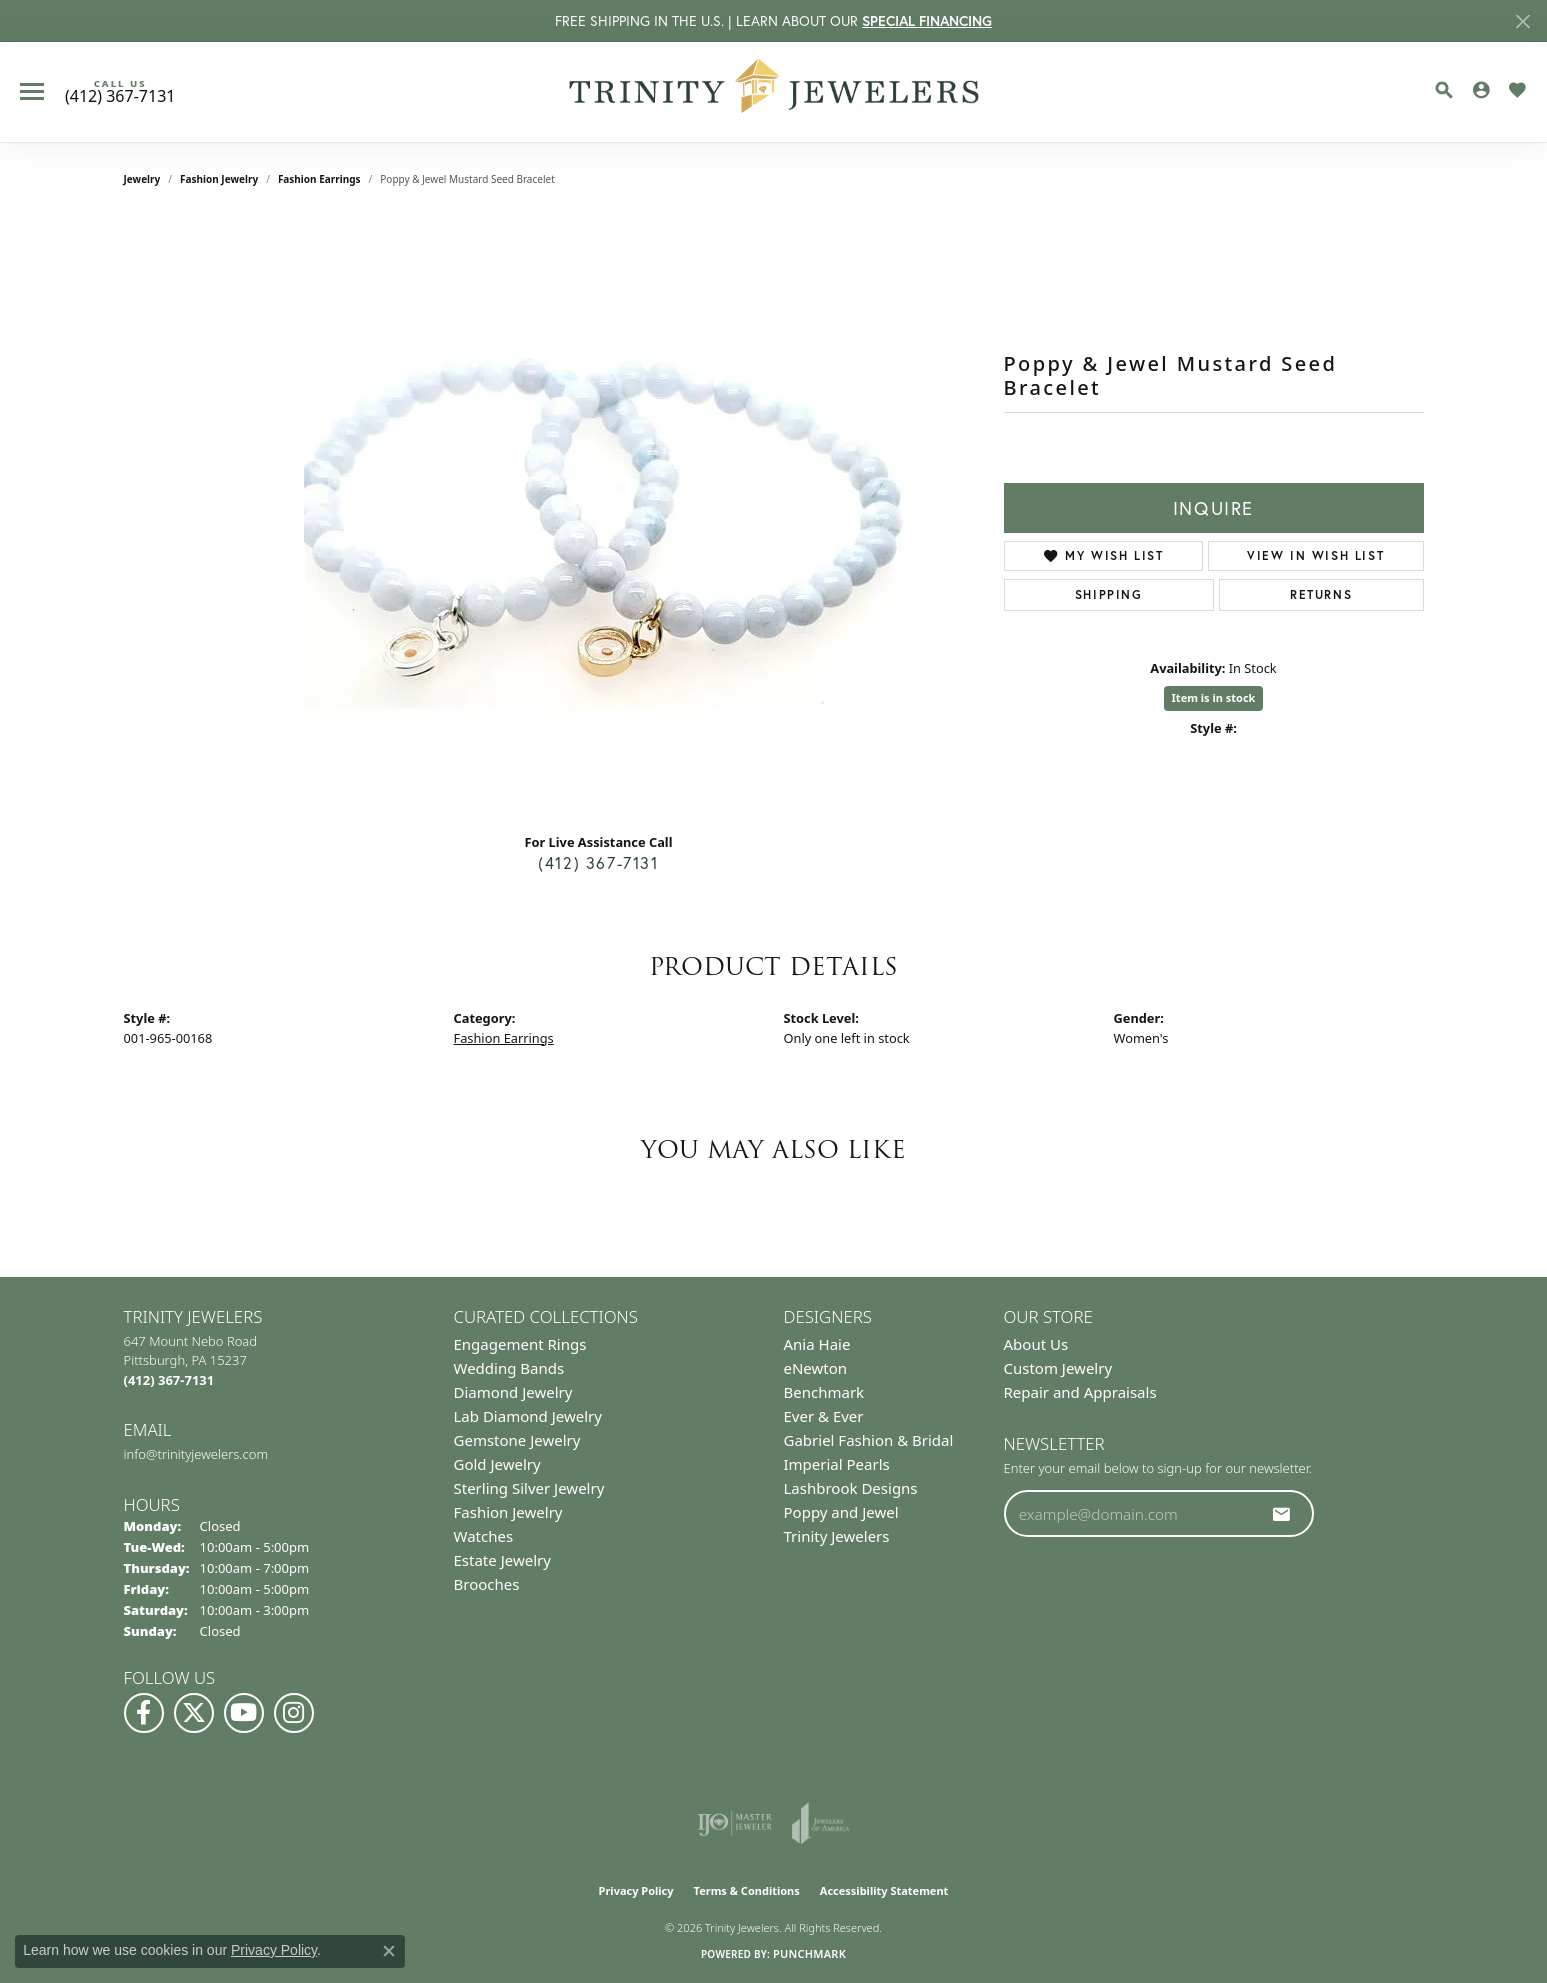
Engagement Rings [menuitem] (520, 1344)
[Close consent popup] (389, 1951)
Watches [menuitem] (484, 1536)
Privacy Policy (636, 1890)
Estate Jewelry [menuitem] (502, 1560)
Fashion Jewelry (219, 179)
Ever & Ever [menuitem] (824, 1416)
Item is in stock (1214, 697)
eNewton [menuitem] (816, 1368)
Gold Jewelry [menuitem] (497, 1464)
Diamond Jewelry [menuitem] (513, 1392)
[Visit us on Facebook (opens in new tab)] (144, 1713)
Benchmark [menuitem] (824, 1392)
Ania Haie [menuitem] (817, 1344)
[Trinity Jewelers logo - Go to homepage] (773, 92)
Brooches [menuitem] (487, 1584)
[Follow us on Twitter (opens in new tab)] (194, 1713)
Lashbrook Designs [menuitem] (851, 1488)
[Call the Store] (169, 1380)
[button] (1444, 90)
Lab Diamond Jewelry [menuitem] (528, 1416)
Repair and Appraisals (1080, 1392)
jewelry (142, 179)
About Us (1036, 1344)
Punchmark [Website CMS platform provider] (809, 1953)
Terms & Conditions (747, 1890)
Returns (1321, 594)
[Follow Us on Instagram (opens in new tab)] (294, 1713)
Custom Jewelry (1058, 1368)
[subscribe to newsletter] (1282, 1514)
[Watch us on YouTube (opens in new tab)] (244, 1713)
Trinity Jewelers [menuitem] (837, 1536)
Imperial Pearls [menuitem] (837, 1464)
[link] (120, 92)
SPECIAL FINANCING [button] (927, 21)
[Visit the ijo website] (734, 1823)
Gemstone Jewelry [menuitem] (517, 1440)
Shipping (1109, 594)
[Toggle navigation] (32, 91)
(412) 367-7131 (598, 862)
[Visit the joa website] (821, 1823)
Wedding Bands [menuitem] (509, 1368)
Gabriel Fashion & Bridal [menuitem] (869, 1440)
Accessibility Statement (884, 1890)
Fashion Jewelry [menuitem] (508, 1512)
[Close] (1522, 21)
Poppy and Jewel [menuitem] (841, 1512)
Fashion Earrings (319, 179)
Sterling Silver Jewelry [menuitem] (529, 1488)
